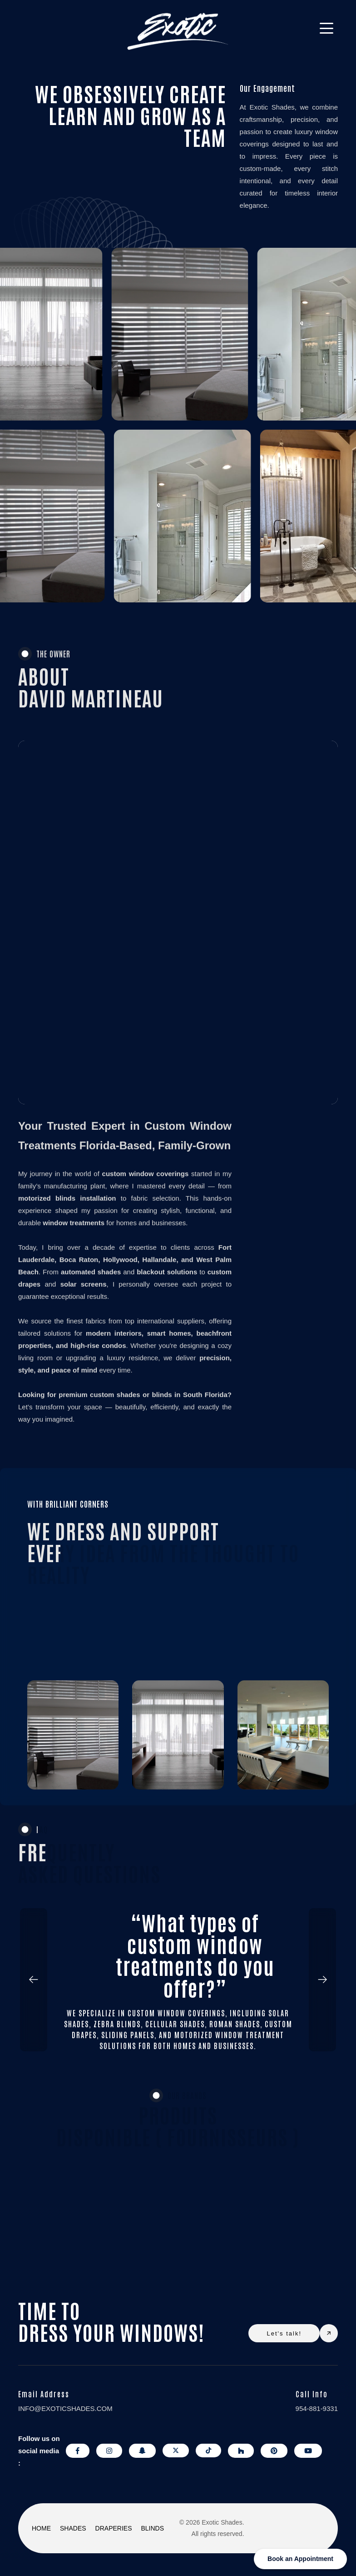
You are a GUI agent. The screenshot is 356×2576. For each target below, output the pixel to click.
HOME (41, 2528)
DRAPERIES (113, 2528)
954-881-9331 (317, 2408)
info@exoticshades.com (65, 2408)
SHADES (73, 2528)
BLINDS (152, 2528)
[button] (41, 1979)
